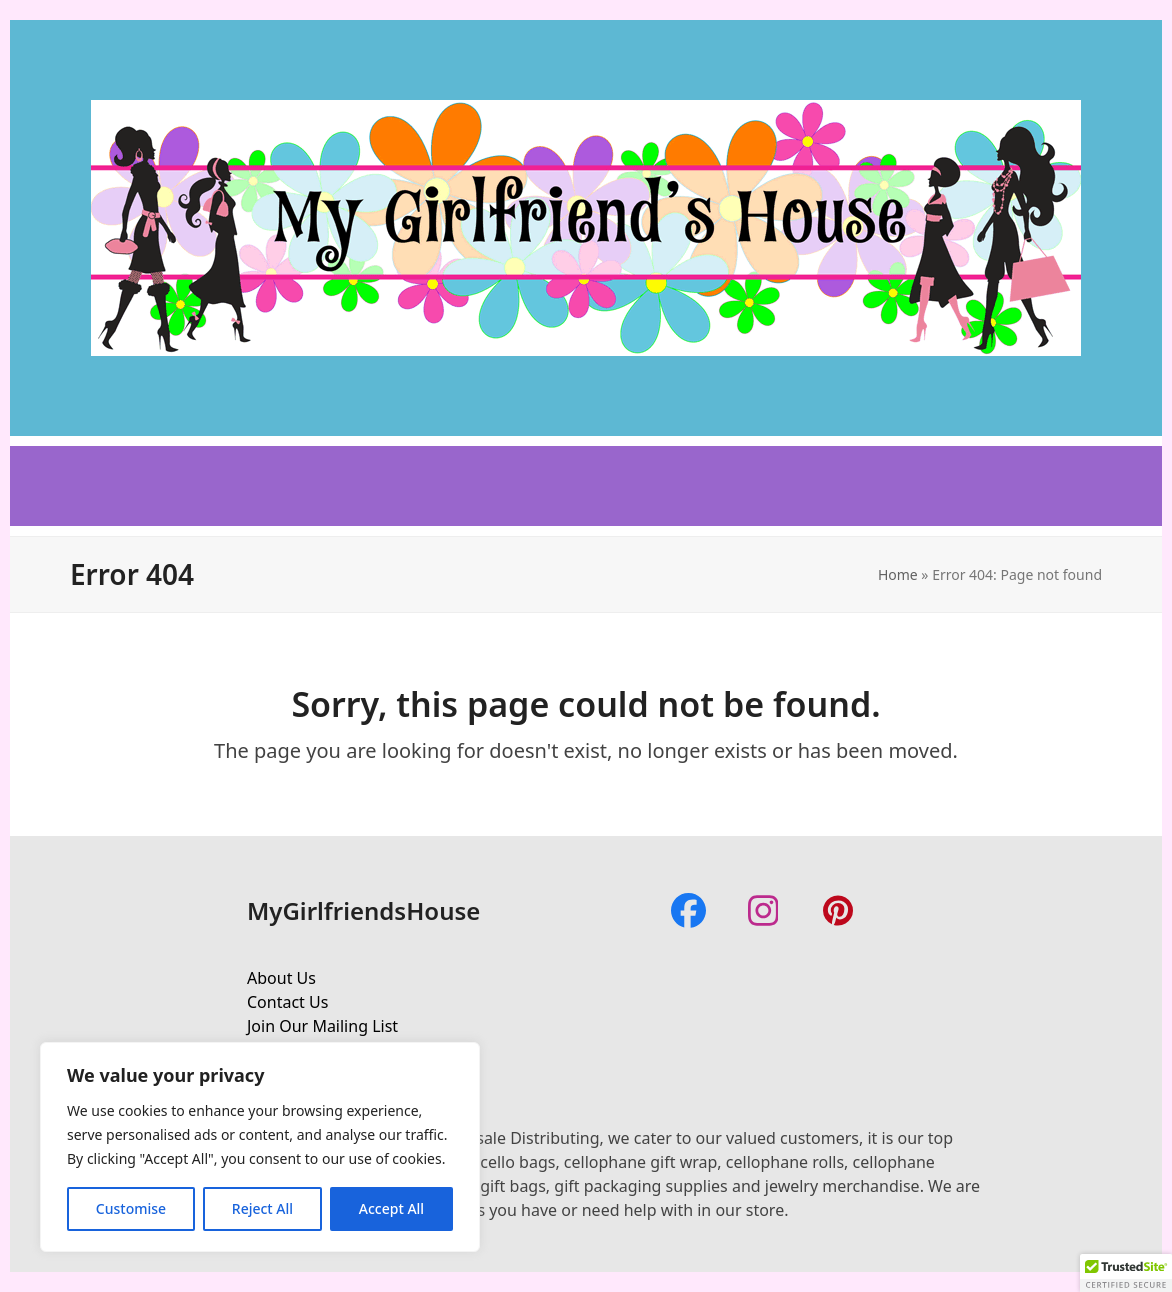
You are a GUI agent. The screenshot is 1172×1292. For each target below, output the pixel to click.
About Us (281, 978)
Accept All (391, 1208)
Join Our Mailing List (322, 1026)
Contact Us (287, 1002)
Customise (131, 1208)
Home (898, 574)
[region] (260, 1147)
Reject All (262, 1208)
